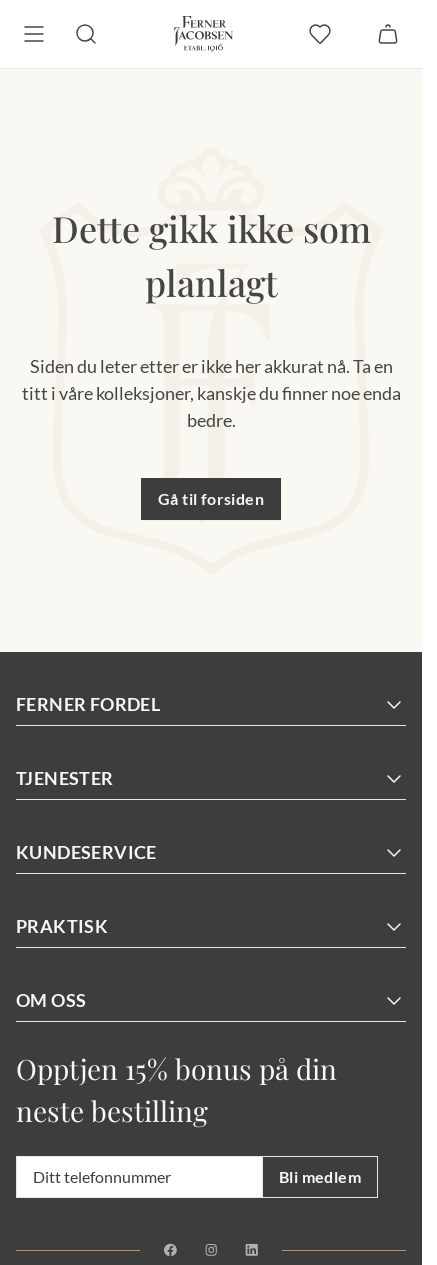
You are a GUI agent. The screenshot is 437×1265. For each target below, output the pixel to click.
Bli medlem (320, 1176)
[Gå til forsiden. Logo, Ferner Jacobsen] (203, 34)
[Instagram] (211, 1250)
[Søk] (86, 34)
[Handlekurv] (388, 34)
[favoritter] (320, 34)
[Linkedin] (251, 1250)
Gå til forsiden (211, 498)
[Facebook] (170, 1250)
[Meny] (34, 34)
